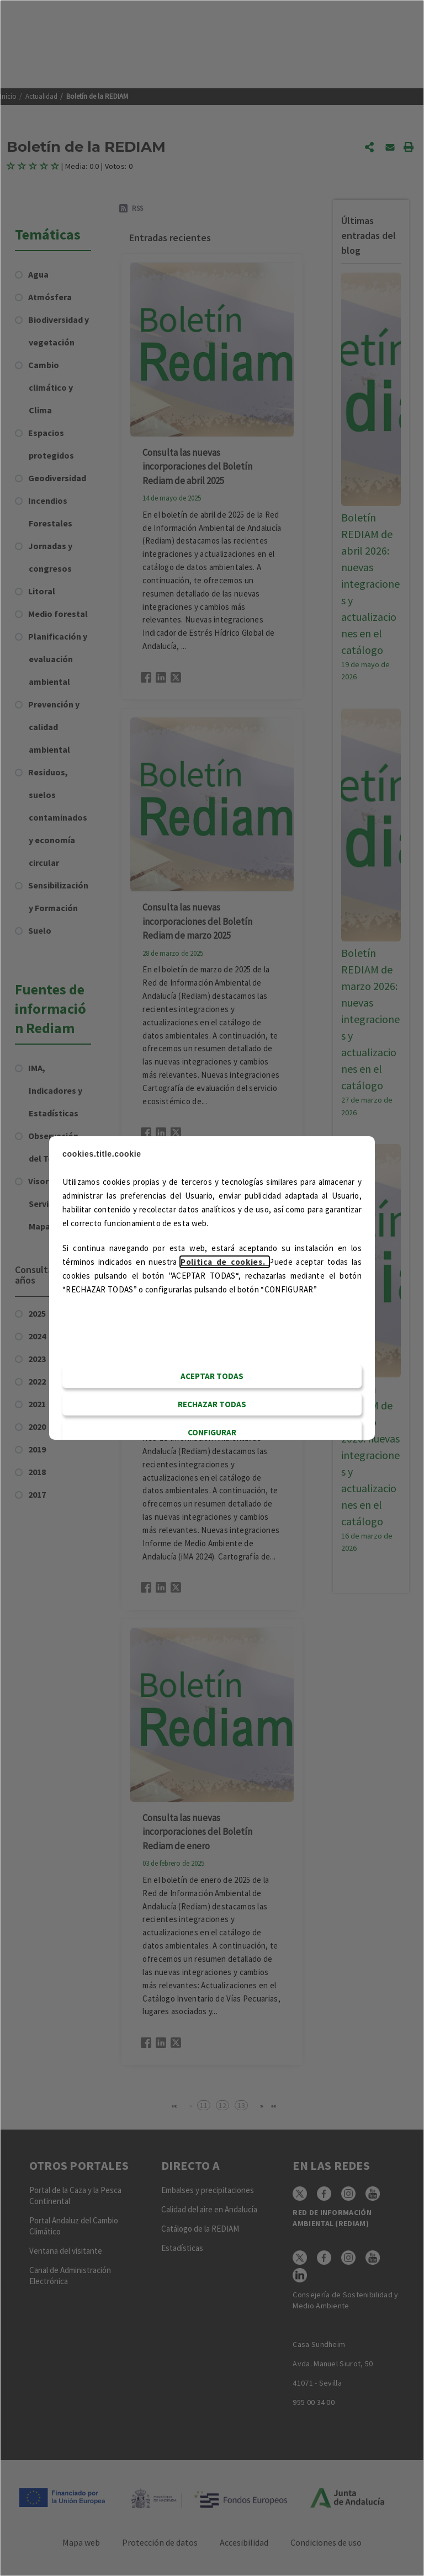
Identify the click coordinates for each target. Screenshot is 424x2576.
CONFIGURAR (212, 1432)
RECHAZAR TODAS (212, 1404)
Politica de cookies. (225, 1262)
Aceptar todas (212, 1376)
